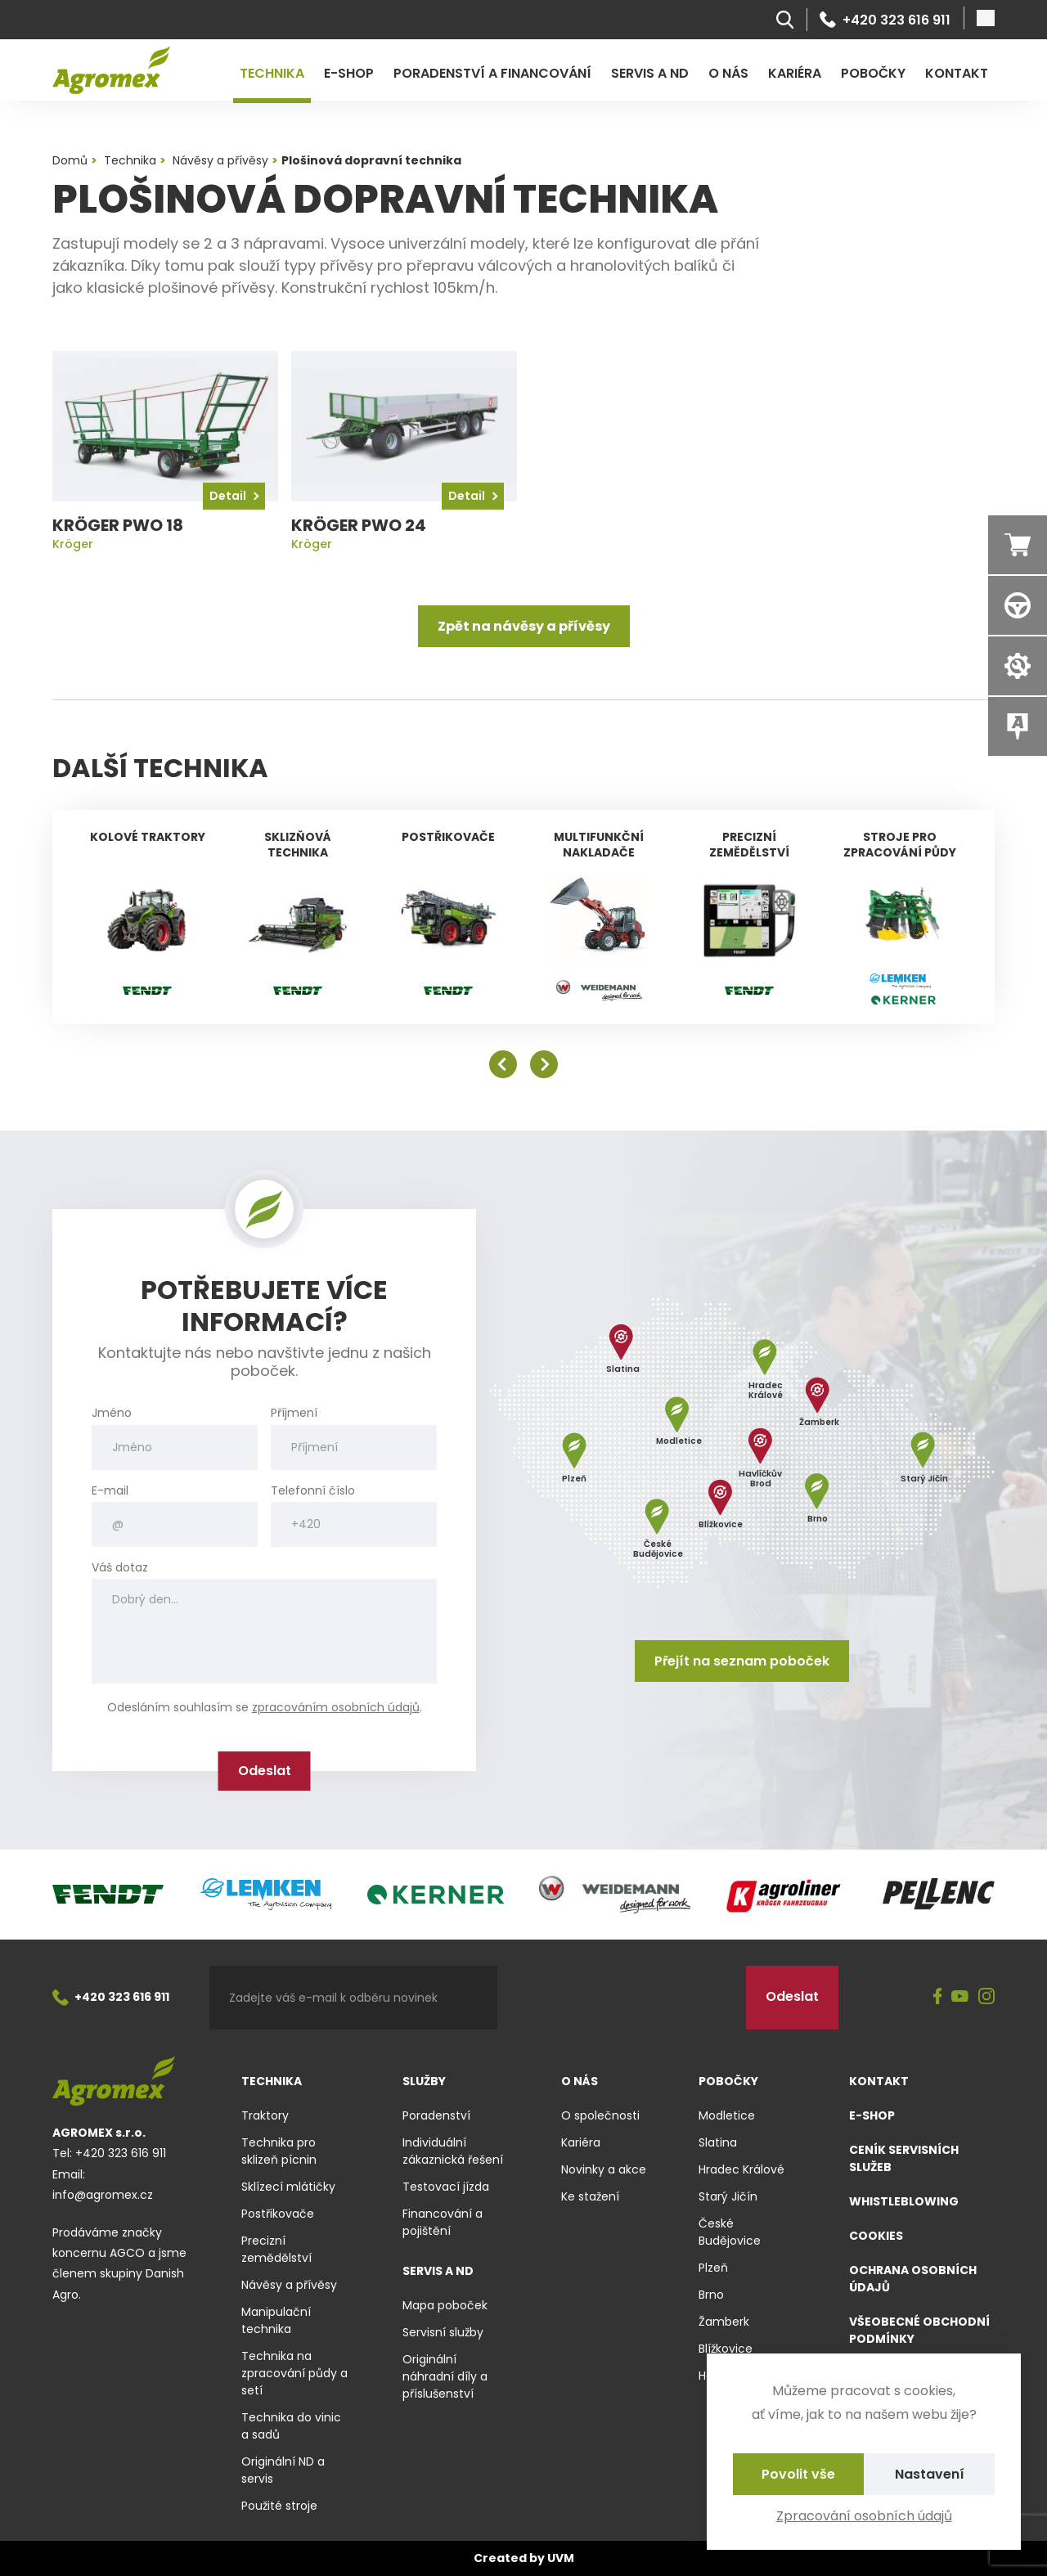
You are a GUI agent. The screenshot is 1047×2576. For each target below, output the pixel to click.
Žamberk (724, 2321)
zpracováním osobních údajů (336, 1707)
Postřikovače (277, 2213)
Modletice (727, 2115)
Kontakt (956, 73)
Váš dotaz (120, 1568)
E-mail (110, 1491)
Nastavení (929, 2474)
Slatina (718, 2142)
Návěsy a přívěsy (289, 2285)
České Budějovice (730, 2232)
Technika (272, 73)
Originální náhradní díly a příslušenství (445, 2376)
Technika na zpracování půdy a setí (294, 2373)
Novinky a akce (603, 2169)
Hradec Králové (741, 2169)
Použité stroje (279, 2505)
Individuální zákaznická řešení (452, 2151)
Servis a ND (650, 73)
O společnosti (600, 2115)
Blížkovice (726, 2348)
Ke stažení (590, 2196)
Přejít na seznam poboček (741, 1661)
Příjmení (294, 1413)
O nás (728, 73)
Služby (424, 2081)
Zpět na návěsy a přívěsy (524, 626)
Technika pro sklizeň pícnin (279, 2151)
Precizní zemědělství (276, 2249)
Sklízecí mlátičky (288, 2186)
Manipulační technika (276, 2320)
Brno (711, 2294)
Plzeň (713, 2267)
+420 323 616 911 (885, 19)
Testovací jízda (445, 2186)
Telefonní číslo (313, 1491)
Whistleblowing (904, 2201)
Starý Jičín (728, 2196)
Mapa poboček (445, 2305)
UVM (560, 2558)
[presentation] (621, 1998)
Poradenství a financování (492, 73)
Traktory (265, 2115)
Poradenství (436, 2115)
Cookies (876, 2236)
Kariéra (794, 73)
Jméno (112, 1413)
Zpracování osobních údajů (864, 2515)
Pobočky (873, 73)
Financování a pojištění (442, 2222)
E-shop (349, 73)
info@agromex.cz (102, 2195)
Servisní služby (442, 2332)
